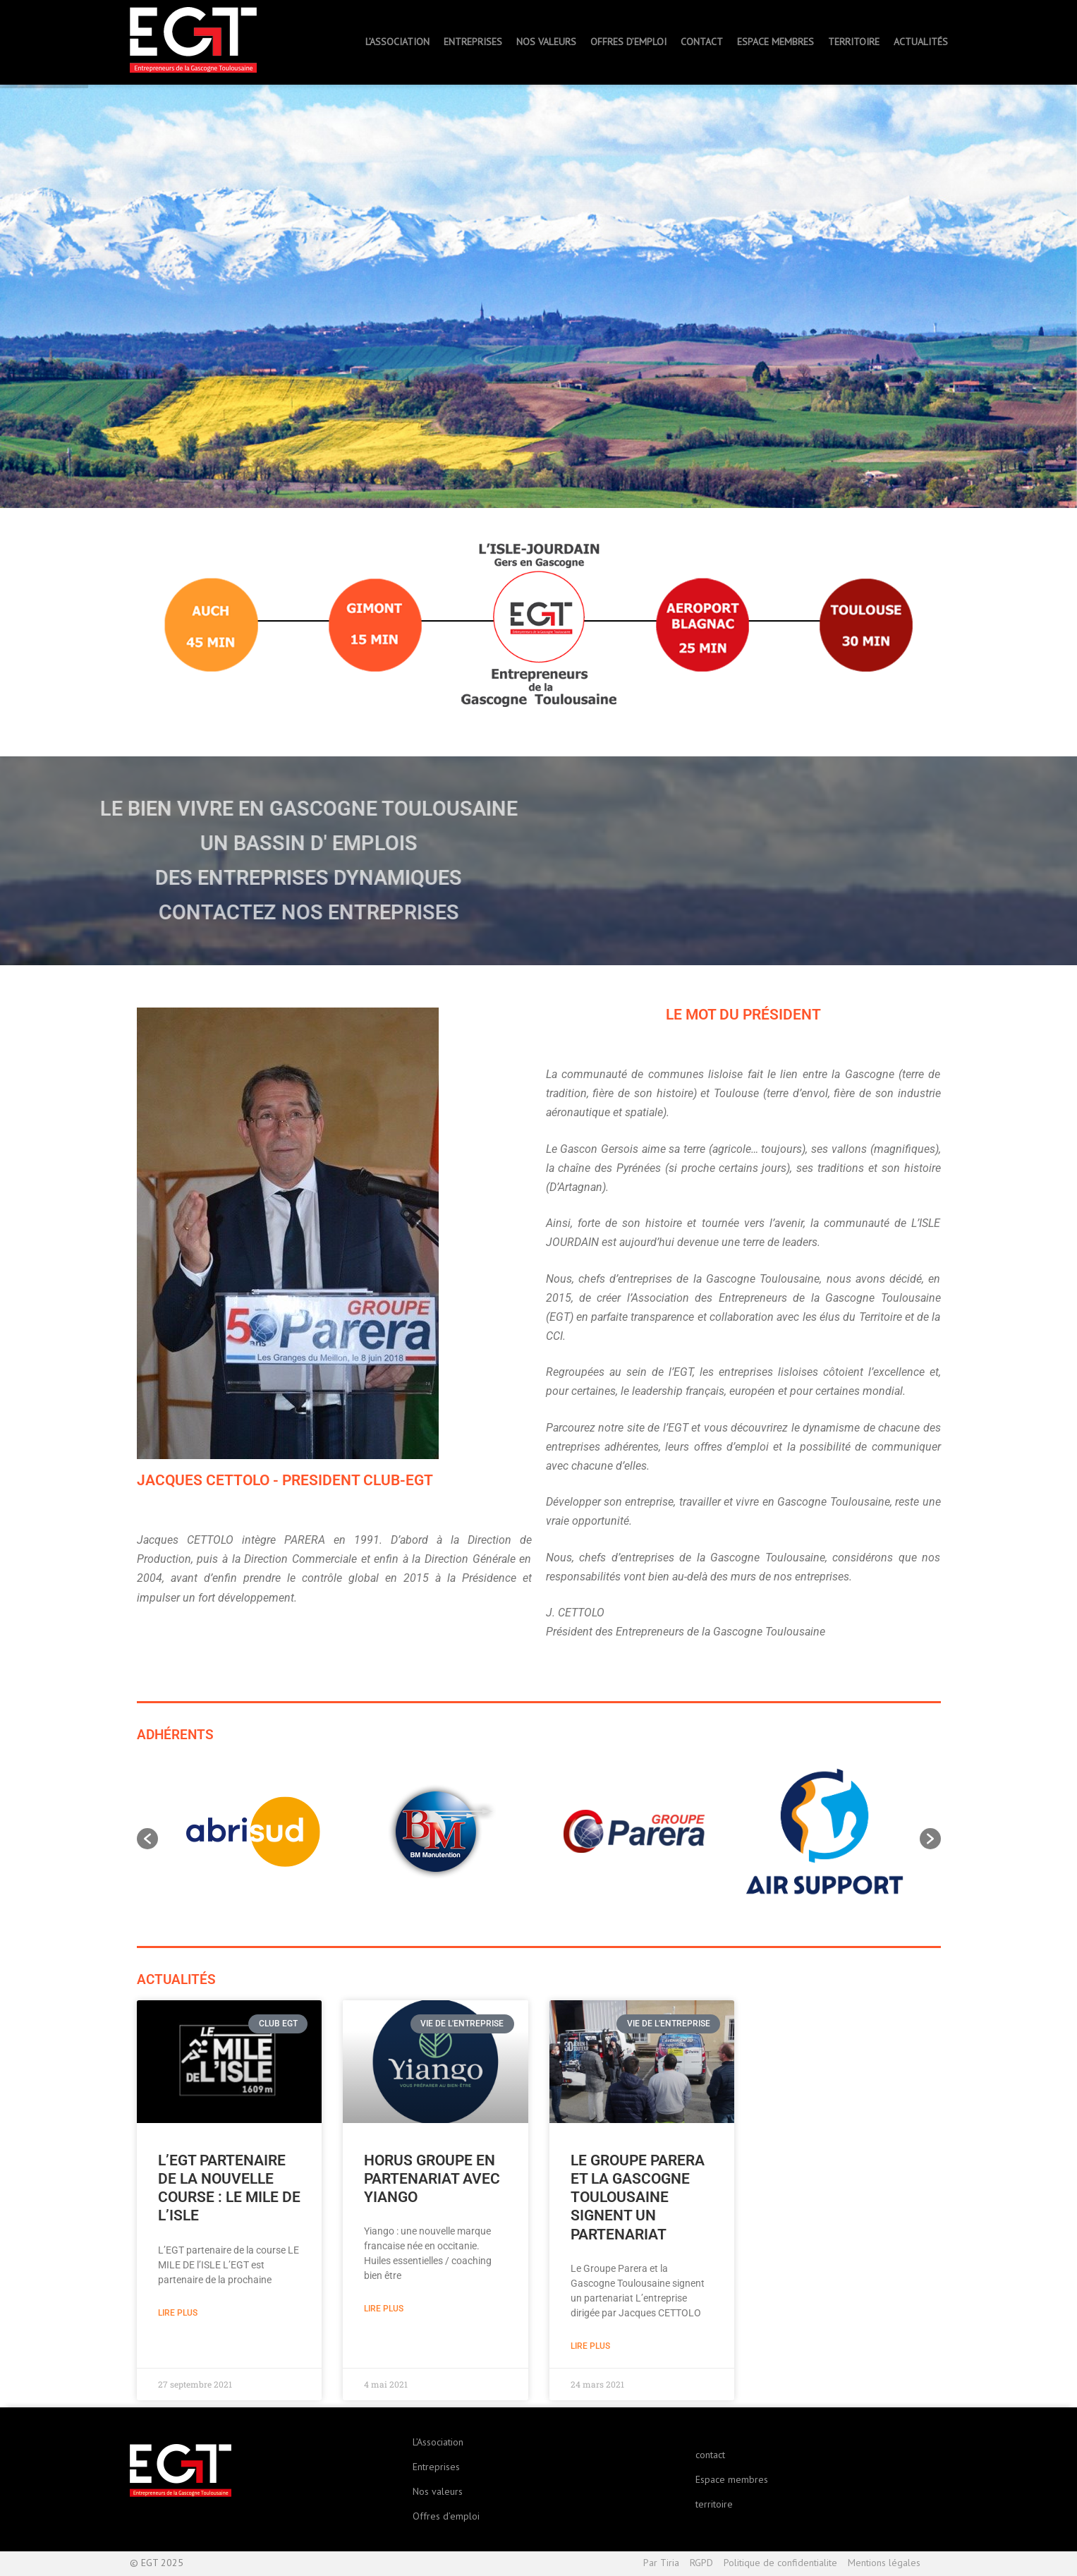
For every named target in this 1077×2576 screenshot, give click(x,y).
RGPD (701, 2562)
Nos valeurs (438, 2491)
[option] (253, 1831)
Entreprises (436, 2466)
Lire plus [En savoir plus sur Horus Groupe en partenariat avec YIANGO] (383, 2309)
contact (710, 2454)
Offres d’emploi (446, 2516)
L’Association (438, 2442)
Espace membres (731, 2479)
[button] (147, 1838)
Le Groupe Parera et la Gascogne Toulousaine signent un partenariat (638, 2197)
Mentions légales (884, 2562)
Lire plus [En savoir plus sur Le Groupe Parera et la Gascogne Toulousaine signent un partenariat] (590, 2346)
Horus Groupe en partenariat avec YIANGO (432, 2179)
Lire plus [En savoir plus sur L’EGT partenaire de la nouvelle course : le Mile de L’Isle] (177, 2313)
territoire (714, 2504)
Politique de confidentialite (780, 2562)
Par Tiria (661, 2562)
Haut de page (939, 2564)
